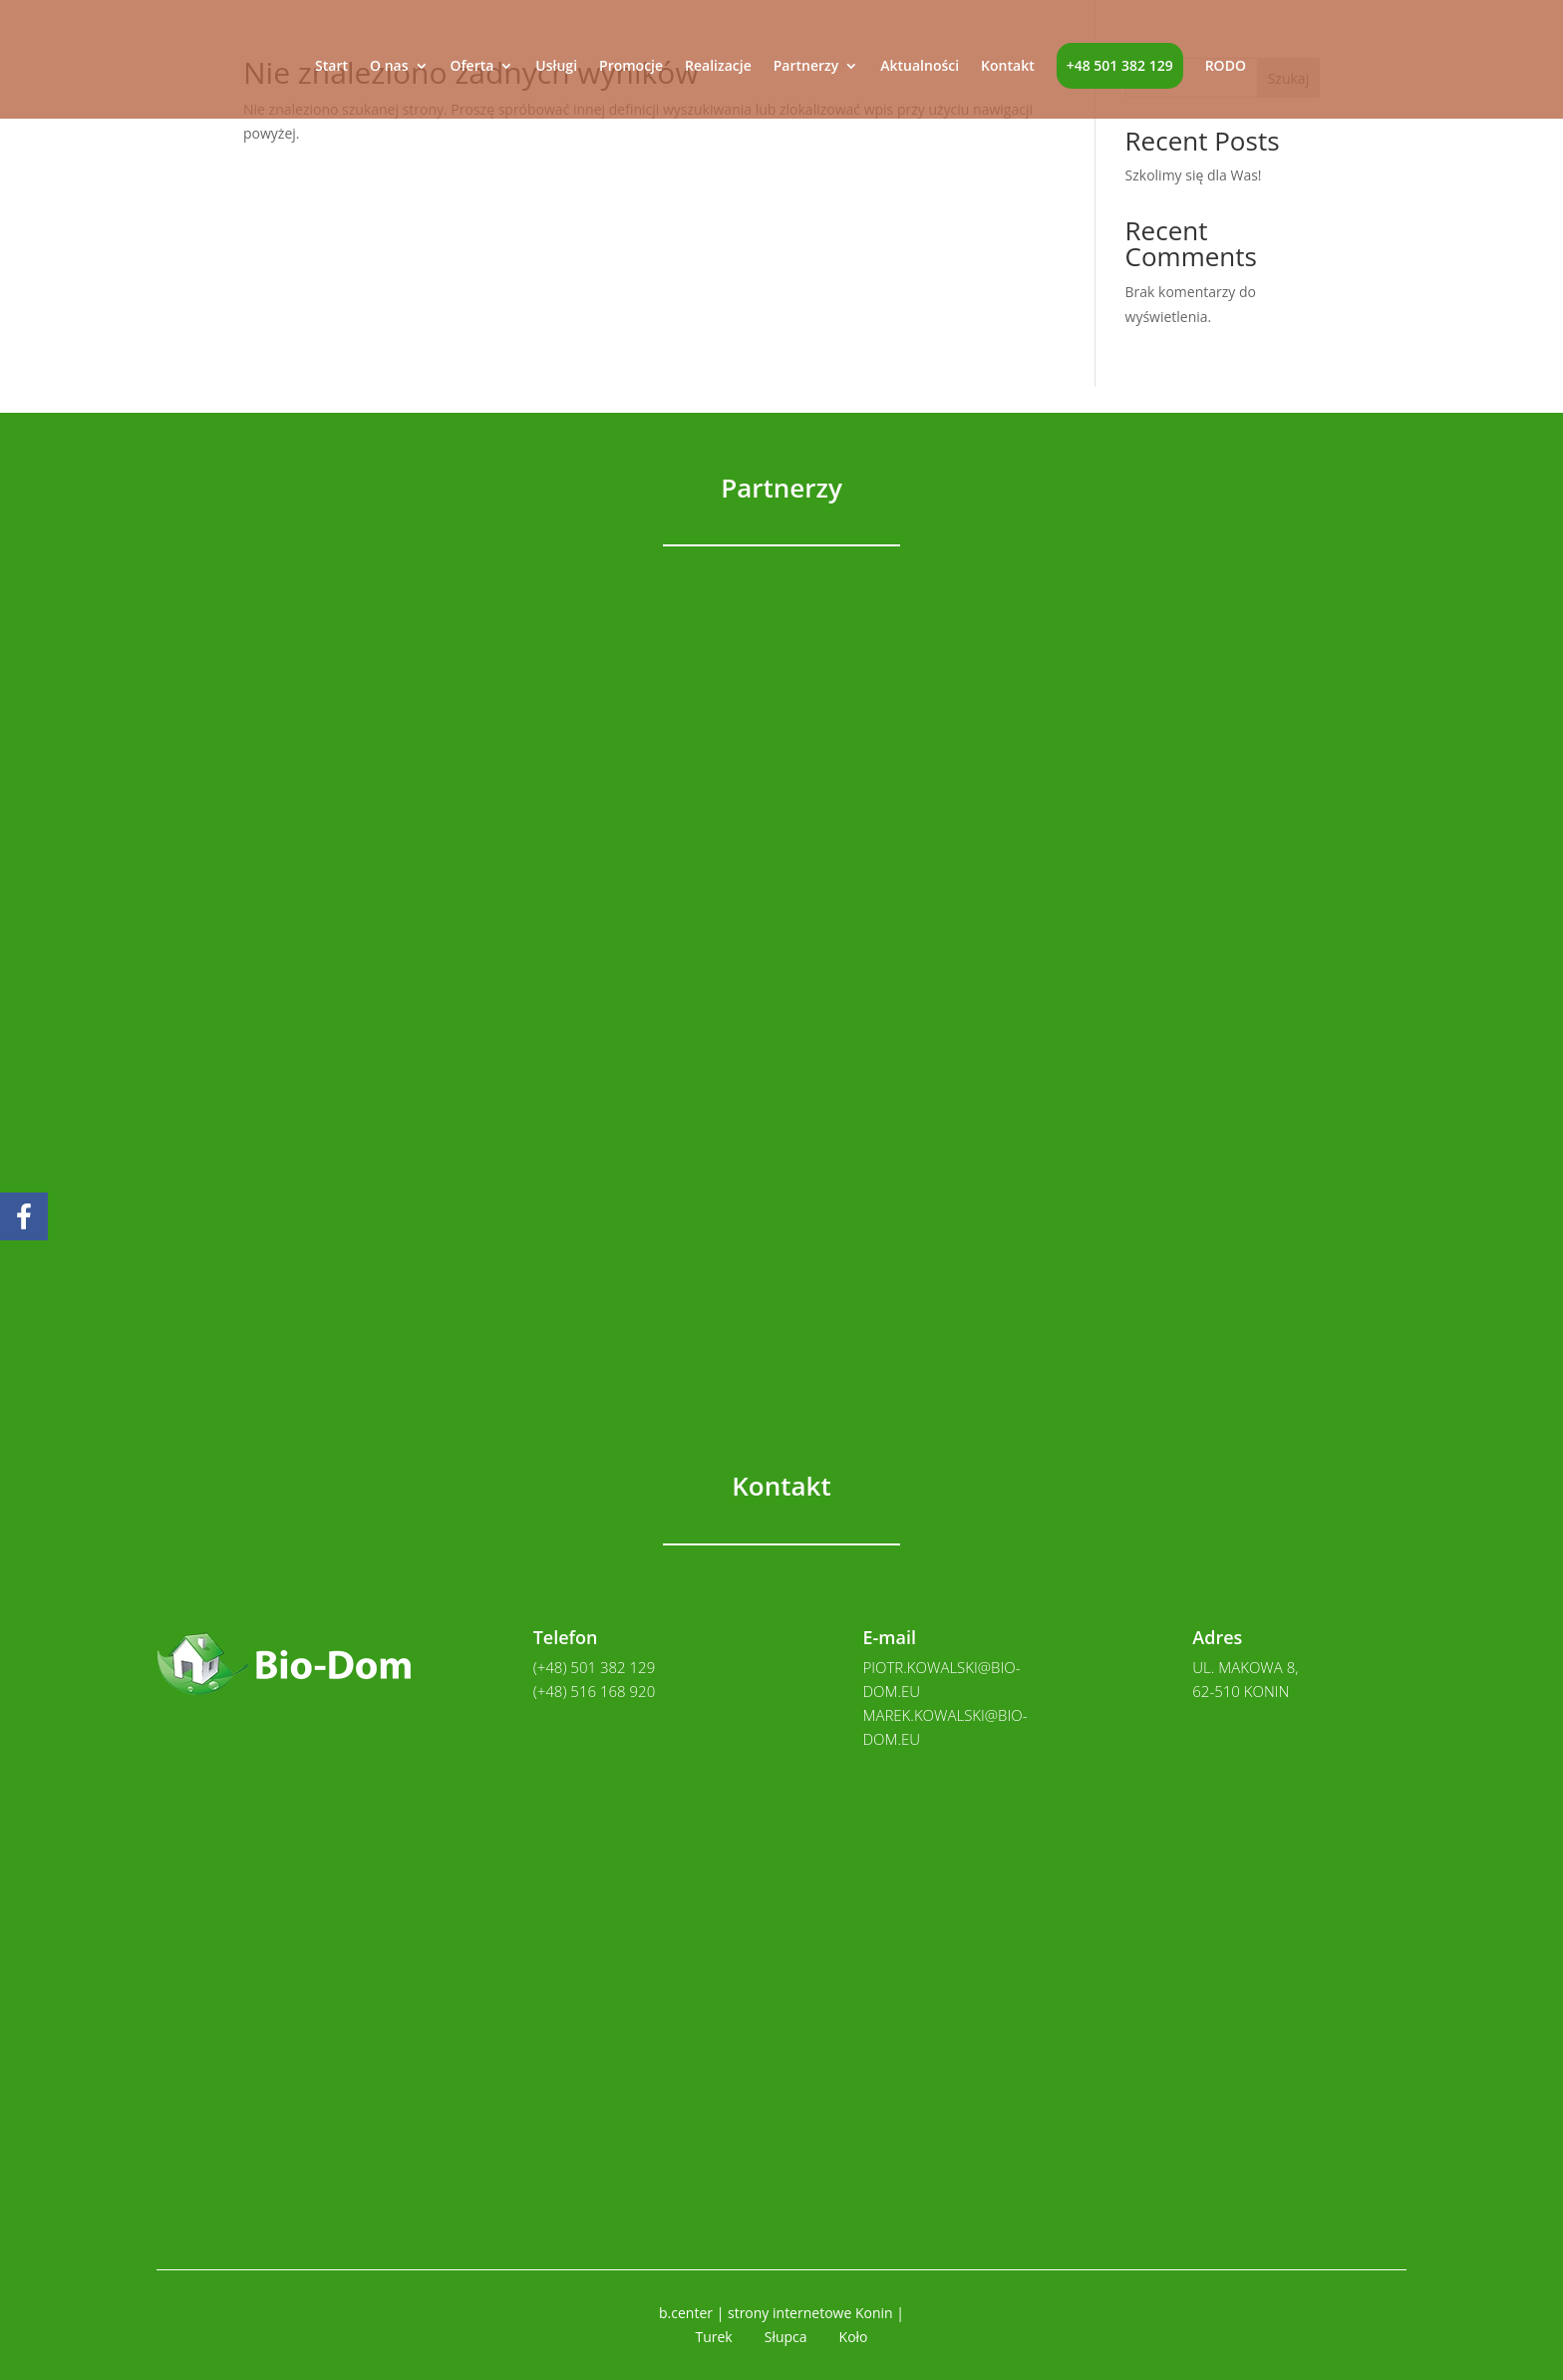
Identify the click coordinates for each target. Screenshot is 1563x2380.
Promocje (631, 67)
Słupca (786, 2336)
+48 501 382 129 (1120, 65)
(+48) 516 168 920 (594, 1691)
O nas (389, 67)
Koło (853, 2336)
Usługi (556, 67)
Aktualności (919, 67)
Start (331, 67)
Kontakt (1008, 67)
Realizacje (718, 67)
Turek (713, 2336)
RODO (1225, 67)
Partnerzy (806, 67)
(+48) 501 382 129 (594, 1667)
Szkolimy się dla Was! (1193, 175)
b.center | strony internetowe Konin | (781, 2312)
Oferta (472, 67)
